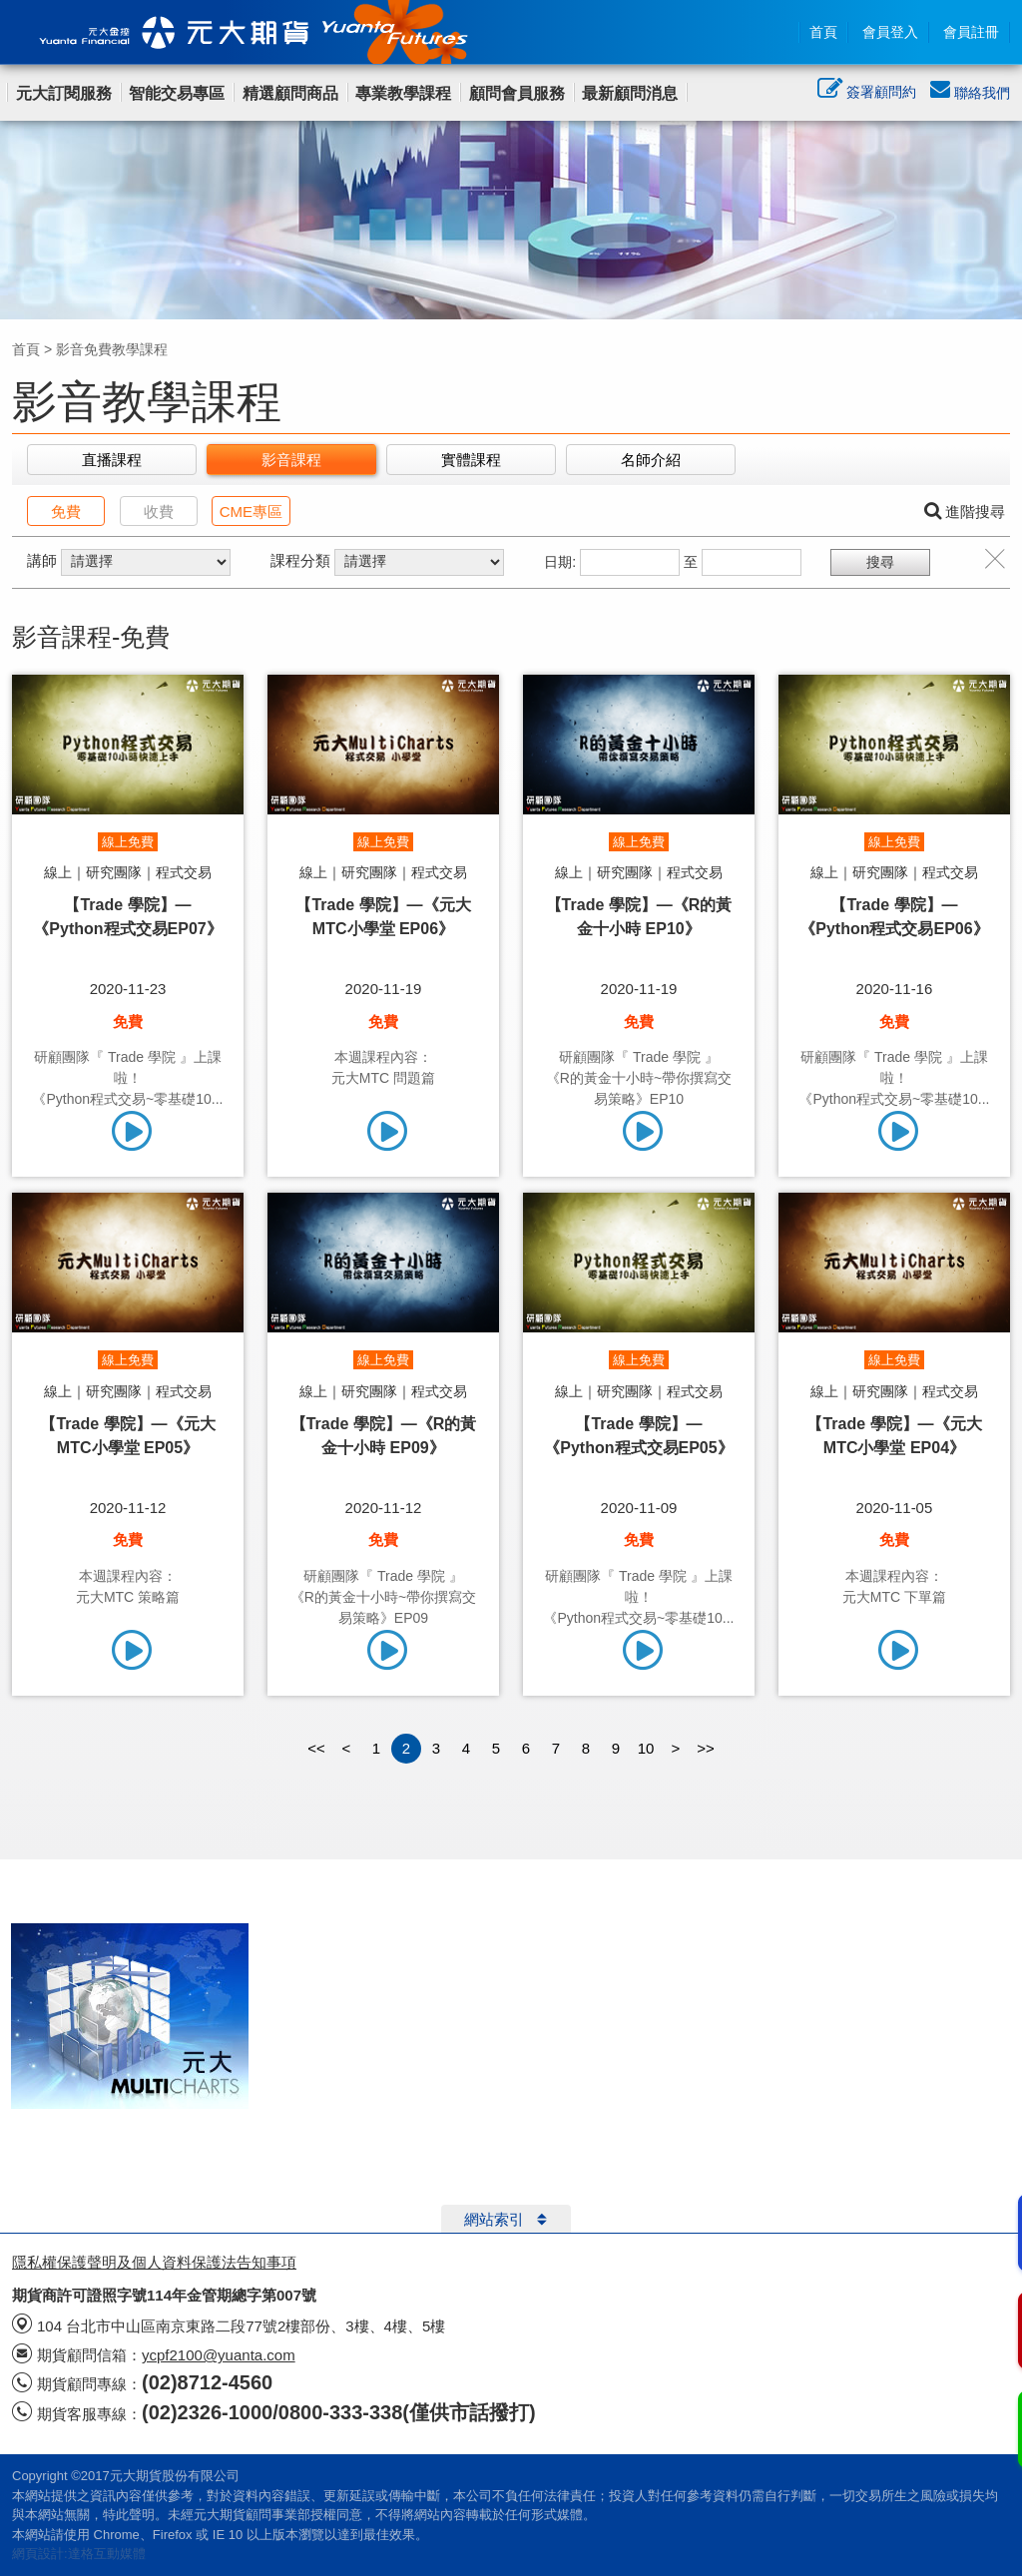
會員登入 (890, 32)
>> (706, 1748)
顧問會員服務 (517, 93)
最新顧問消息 (630, 93)
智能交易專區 (177, 93)
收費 (159, 511)
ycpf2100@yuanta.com (218, 2354)
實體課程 (471, 459)
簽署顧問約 (866, 94)
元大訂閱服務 (64, 93)
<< (316, 1748)
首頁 (823, 32)
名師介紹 (651, 459)
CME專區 (251, 511)
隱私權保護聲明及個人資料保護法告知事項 (154, 2262)
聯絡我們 (970, 93)
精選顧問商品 (290, 93)
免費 (66, 511)
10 (646, 1748)
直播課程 (112, 459)
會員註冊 (971, 32)
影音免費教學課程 (112, 349)
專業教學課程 (403, 93)
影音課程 (291, 459)
